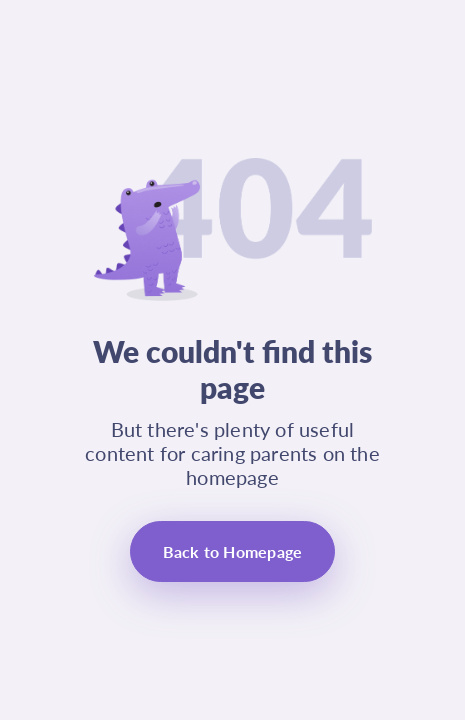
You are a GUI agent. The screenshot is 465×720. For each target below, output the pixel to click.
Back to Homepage (233, 551)
